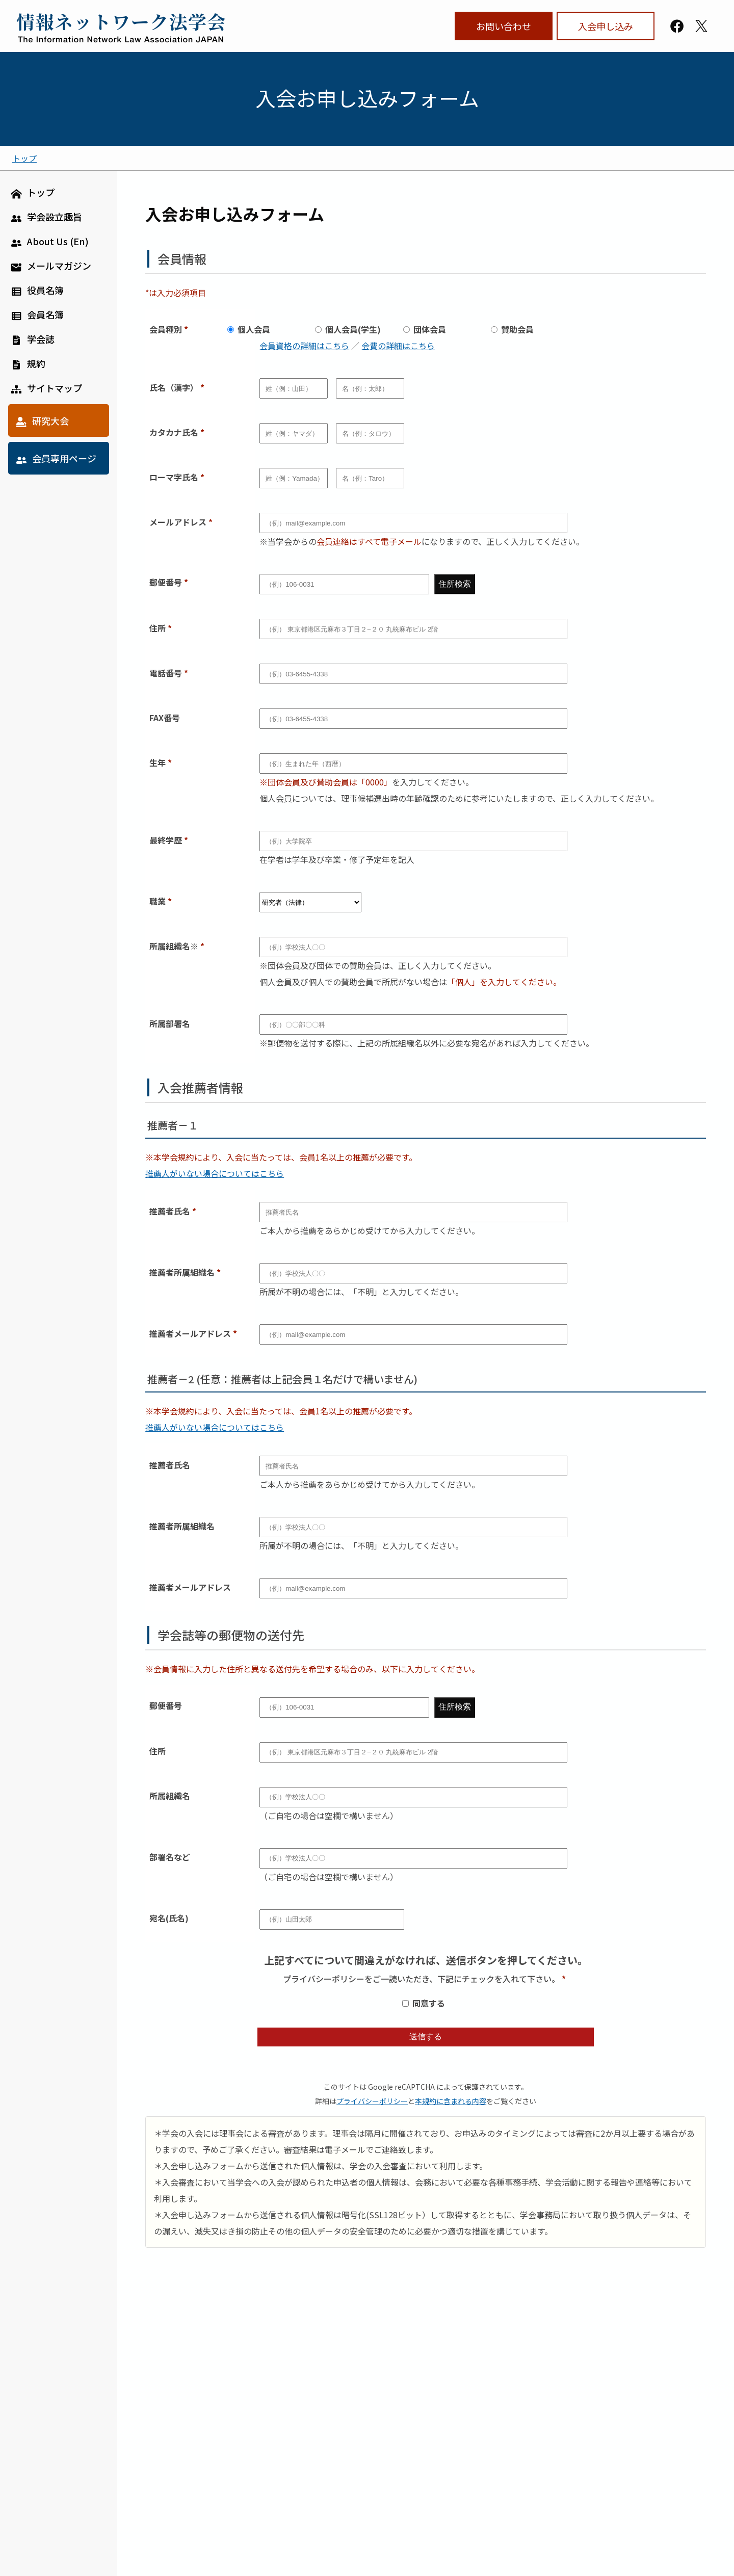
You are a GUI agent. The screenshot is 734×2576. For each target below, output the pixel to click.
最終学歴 (165, 840)
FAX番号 (164, 718)
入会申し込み (605, 26)
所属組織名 (169, 1796)
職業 (157, 901)
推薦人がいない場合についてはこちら (214, 1173)
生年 (157, 762)
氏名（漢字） (173, 387)
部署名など (169, 1857)
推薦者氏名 (169, 1211)
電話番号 (165, 673)
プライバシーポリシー (372, 2101)
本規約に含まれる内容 (450, 2101)
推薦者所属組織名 (182, 1272)
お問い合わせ (503, 26)
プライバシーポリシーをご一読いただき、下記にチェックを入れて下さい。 (421, 1979)
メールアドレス (177, 522)
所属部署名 (169, 1023)
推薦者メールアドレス (190, 1333)
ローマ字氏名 (173, 477)
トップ (24, 158)
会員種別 (165, 329)
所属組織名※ (173, 946)
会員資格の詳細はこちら (304, 345)
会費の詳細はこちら (398, 345)
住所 (157, 628)
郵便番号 (165, 582)
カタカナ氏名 (173, 432)
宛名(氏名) (169, 1918)
